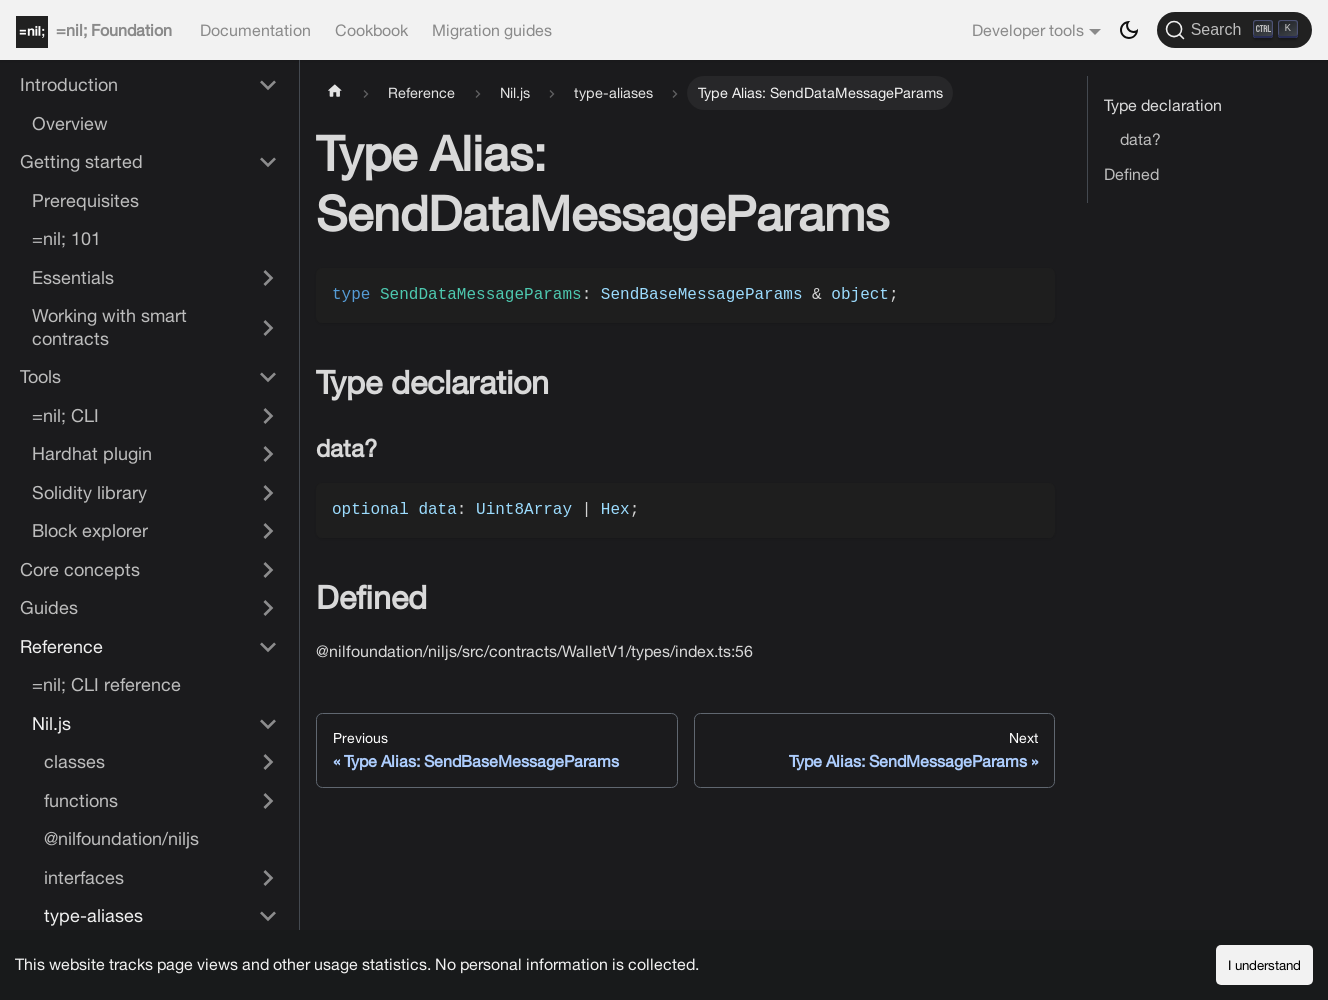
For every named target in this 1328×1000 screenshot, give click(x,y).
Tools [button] (40, 376)
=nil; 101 (66, 238)
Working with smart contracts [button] (109, 327)
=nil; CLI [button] (65, 415)
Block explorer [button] (90, 530)
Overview (70, 123)
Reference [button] (61, 646)
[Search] (1234, 30)
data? (1140, 139)
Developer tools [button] (1028, 30)
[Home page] (335, 93)
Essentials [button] (73, 277)
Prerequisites (85, 200)
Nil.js (51, 723)
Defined (1131, 174)
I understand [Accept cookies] (1264, 965)
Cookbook (371, 30)
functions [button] (81, 800)
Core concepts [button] (80, 569)
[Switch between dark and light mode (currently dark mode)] (1129, 30)
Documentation (255, 30)
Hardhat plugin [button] (92, 453)
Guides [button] (49, 607)
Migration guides (492, 30)
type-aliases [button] (93, 915)
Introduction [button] (69, 84)
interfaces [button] (84, 877)
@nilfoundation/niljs (121, 838)
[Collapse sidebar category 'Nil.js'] (268, 724)
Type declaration (1163, 105)
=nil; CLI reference (106, 684)
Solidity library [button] (89, 492)
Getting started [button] (81, 161)
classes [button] (74, 761)
